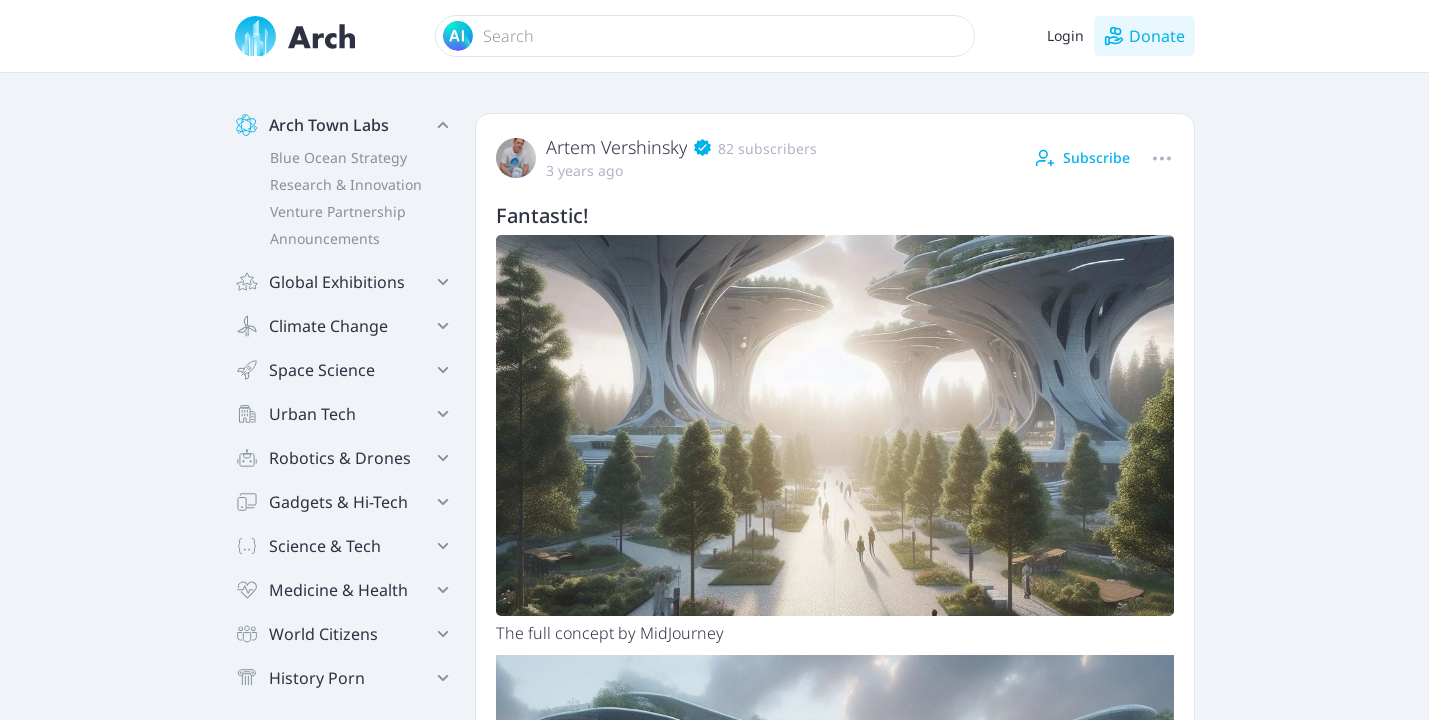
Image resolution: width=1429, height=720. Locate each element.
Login (1065, 35)
